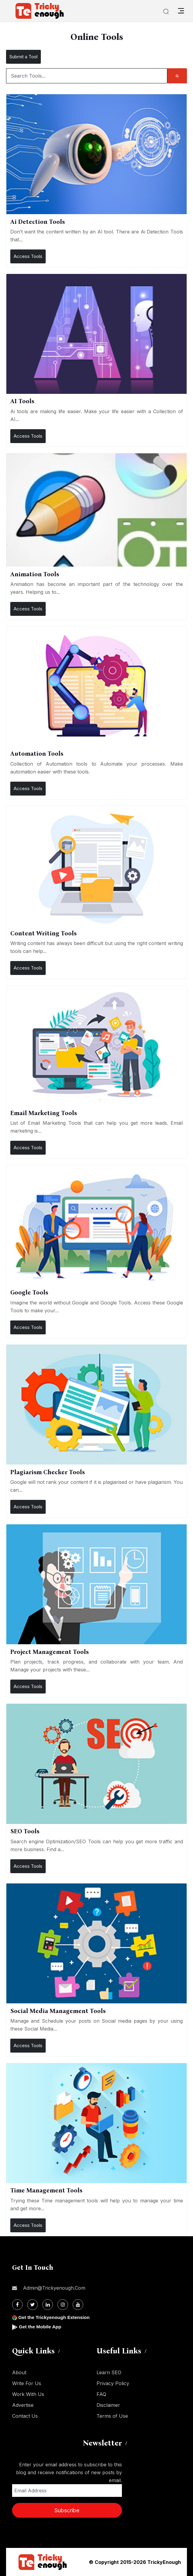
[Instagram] (62, 2304)
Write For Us (26, 2383)
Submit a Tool (23, 56)
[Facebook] (17, 2304)
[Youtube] (78, 2304)
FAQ (101, 2394)
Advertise (23, 2405)
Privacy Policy (113, 2383)
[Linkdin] (47, 2304)
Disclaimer (108, 2405)
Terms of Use (112, 2416)
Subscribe (66, 2510)
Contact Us (25, 2416)
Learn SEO (109, 2372)
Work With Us (28, 2394)
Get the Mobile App (41, 2326)
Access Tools (28, 256)
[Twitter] (32, 2304)
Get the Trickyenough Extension (55, 2317)
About (19, 2372)
